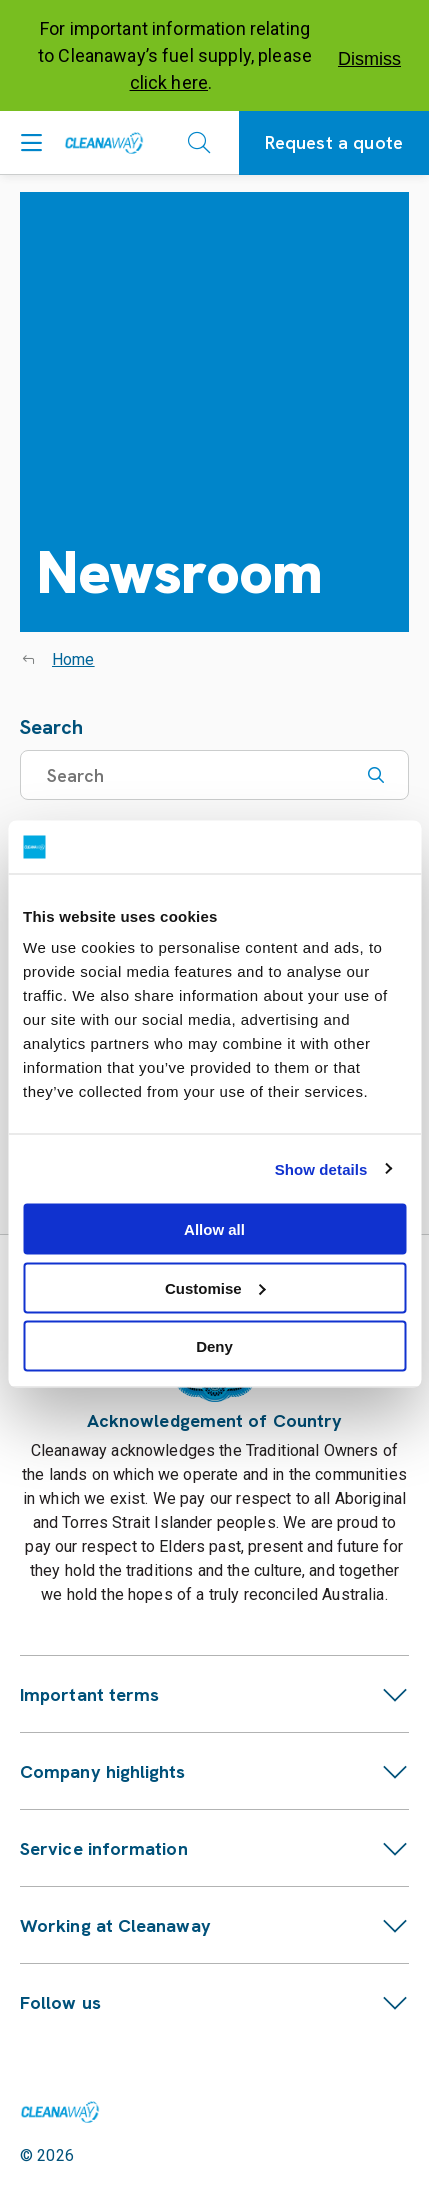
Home (73, 659)
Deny (214, 1346)
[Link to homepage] (60, 2112)
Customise (215, 1287)
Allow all (214, 1229)
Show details (321, 1168)
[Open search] (199, 143)
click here (169, 82)
